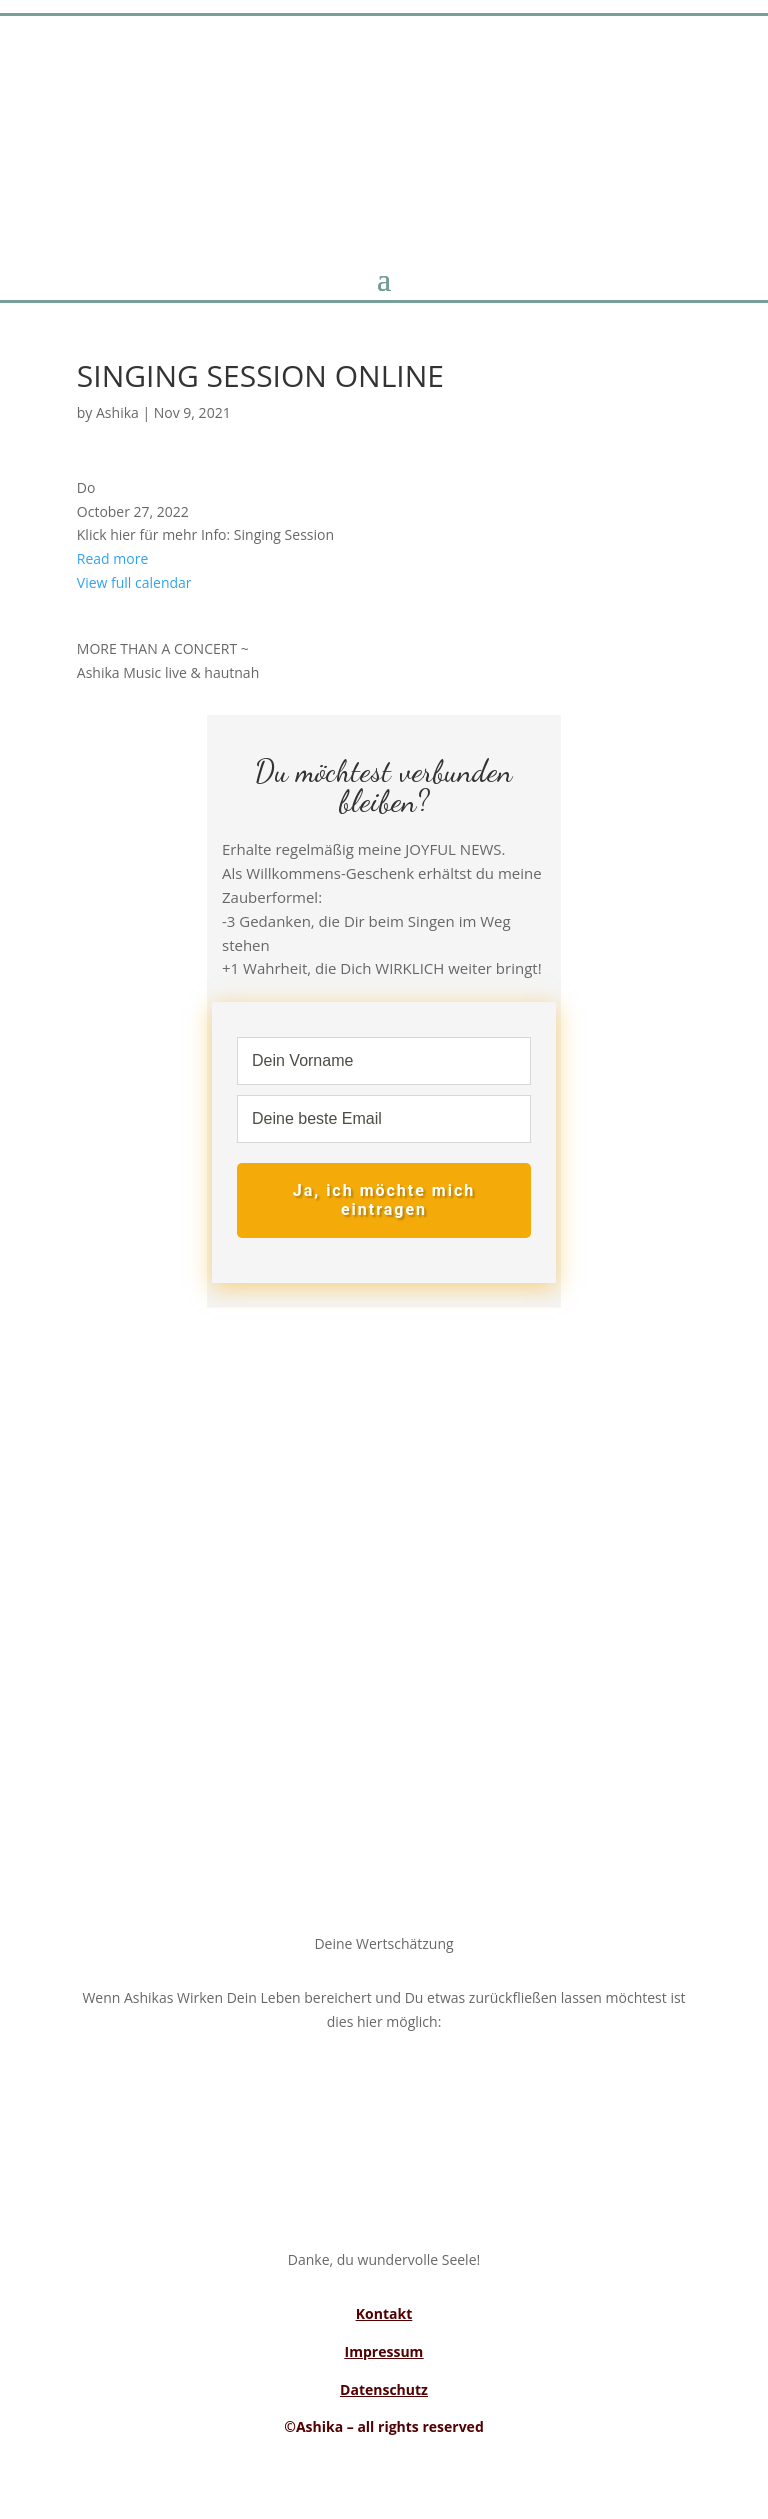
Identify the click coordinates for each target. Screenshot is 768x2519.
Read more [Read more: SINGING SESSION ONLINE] (112, 558)
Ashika (117, 412)
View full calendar (134, 582)
